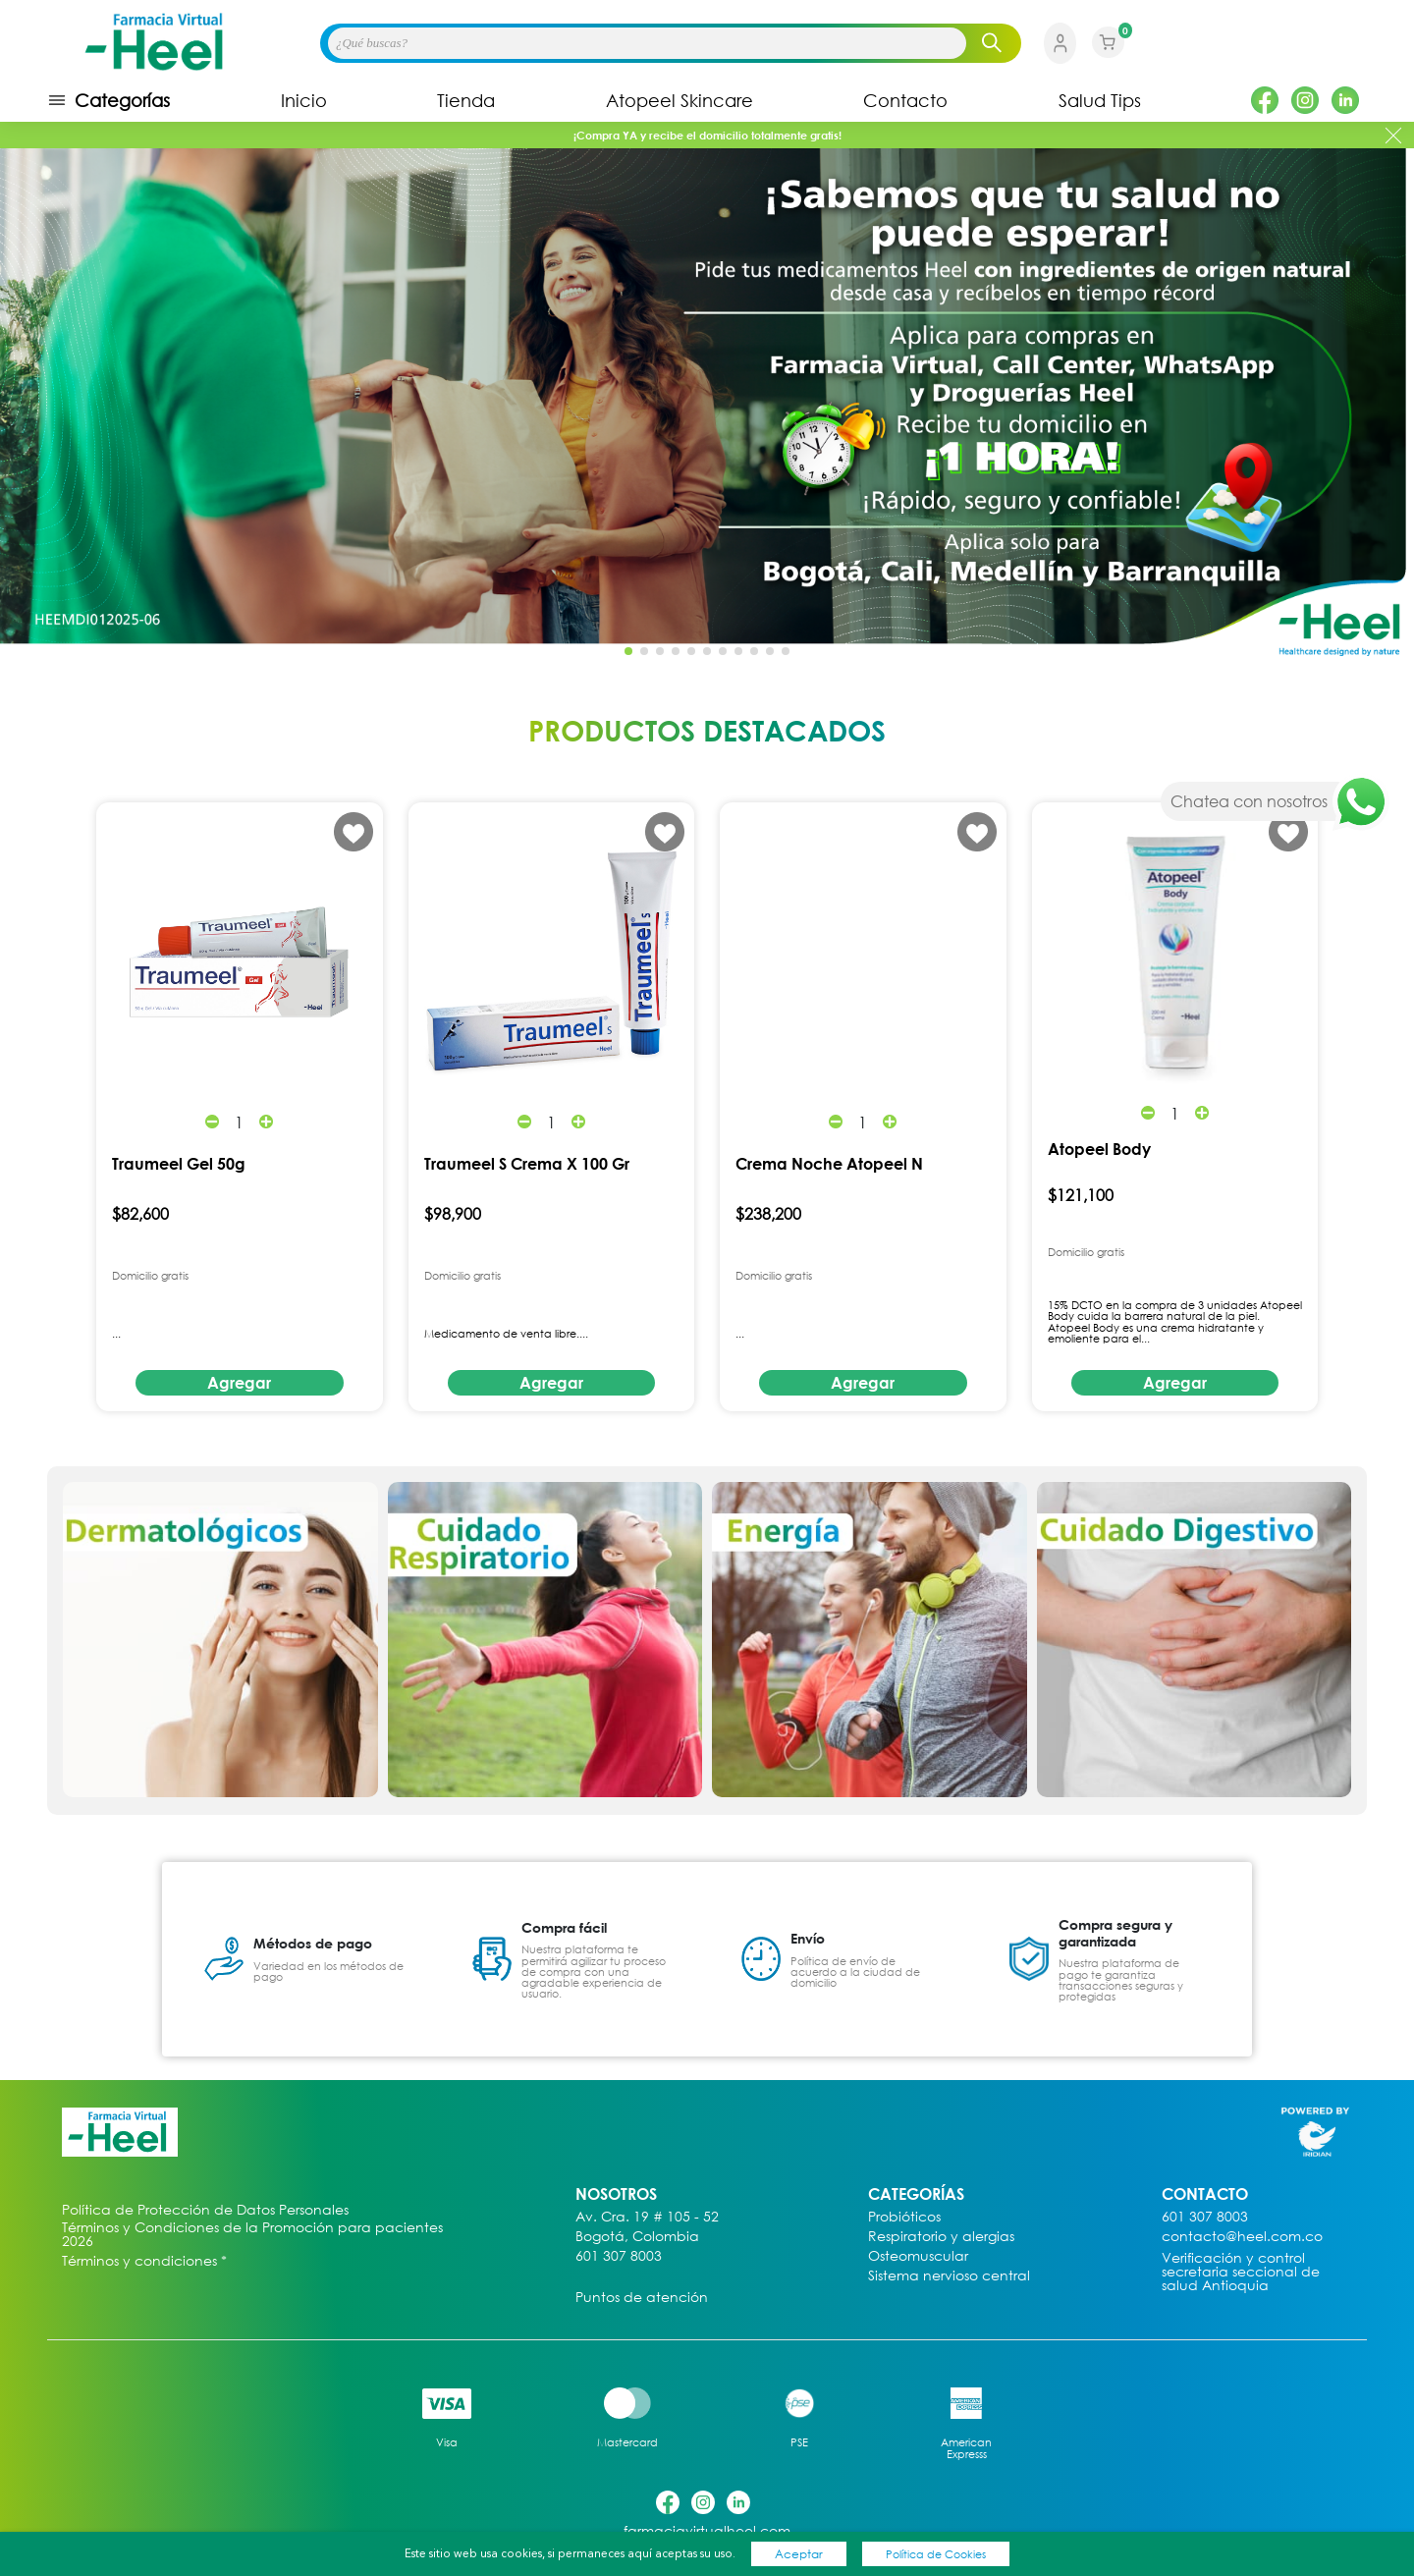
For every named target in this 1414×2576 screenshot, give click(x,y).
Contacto (905, 100)
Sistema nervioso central (949, 2276)
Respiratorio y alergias (941, 2236)
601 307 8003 (618, 2256)
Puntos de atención (641, 2297)
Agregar (239, 1383)
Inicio (304, 100)
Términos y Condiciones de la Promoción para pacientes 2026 (252, 2234)
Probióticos (904, 2217)
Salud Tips (1100, 100)
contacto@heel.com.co (1242, 2236)
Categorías (108, 100)
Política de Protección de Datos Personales (205, 2210)
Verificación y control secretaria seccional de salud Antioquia (1241, 2272)
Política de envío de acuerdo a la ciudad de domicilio (855, 1971)
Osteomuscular (918, 2256)
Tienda (466, 100)
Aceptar (799, 2554)
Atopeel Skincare (679, 100)
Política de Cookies (936, 2554)
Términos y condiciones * (144, 2261)
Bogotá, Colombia (637, 2236)
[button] (1388, 401)
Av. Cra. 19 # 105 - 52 (647, 2217)
